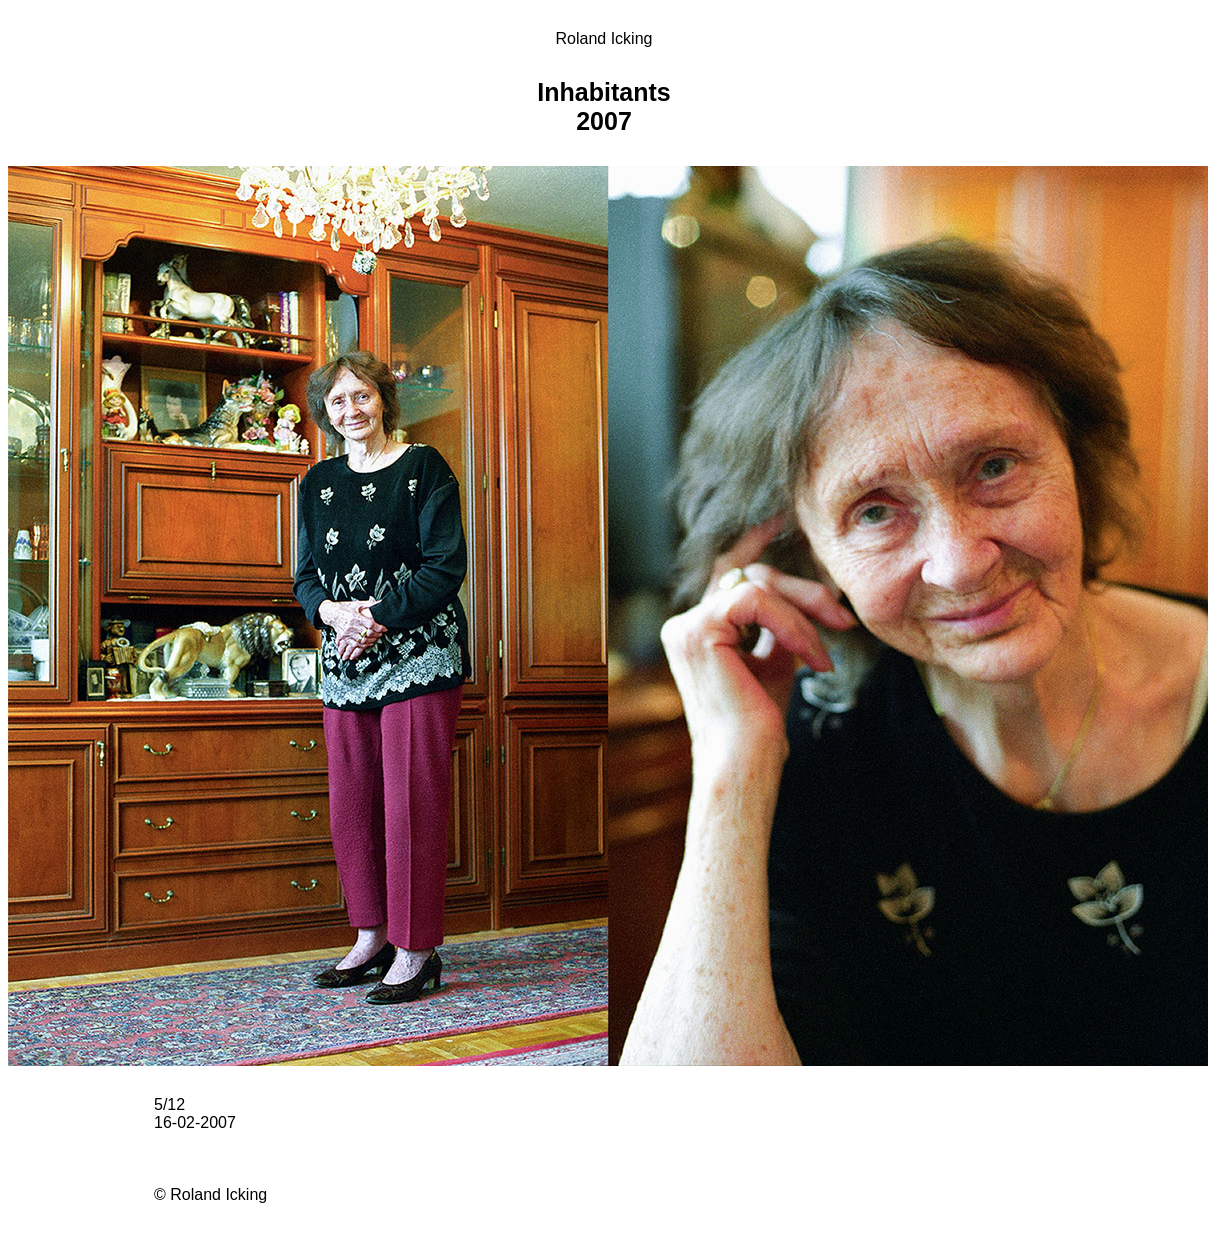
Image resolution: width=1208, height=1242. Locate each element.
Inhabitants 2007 (603, 106)
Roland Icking (604, 38)
